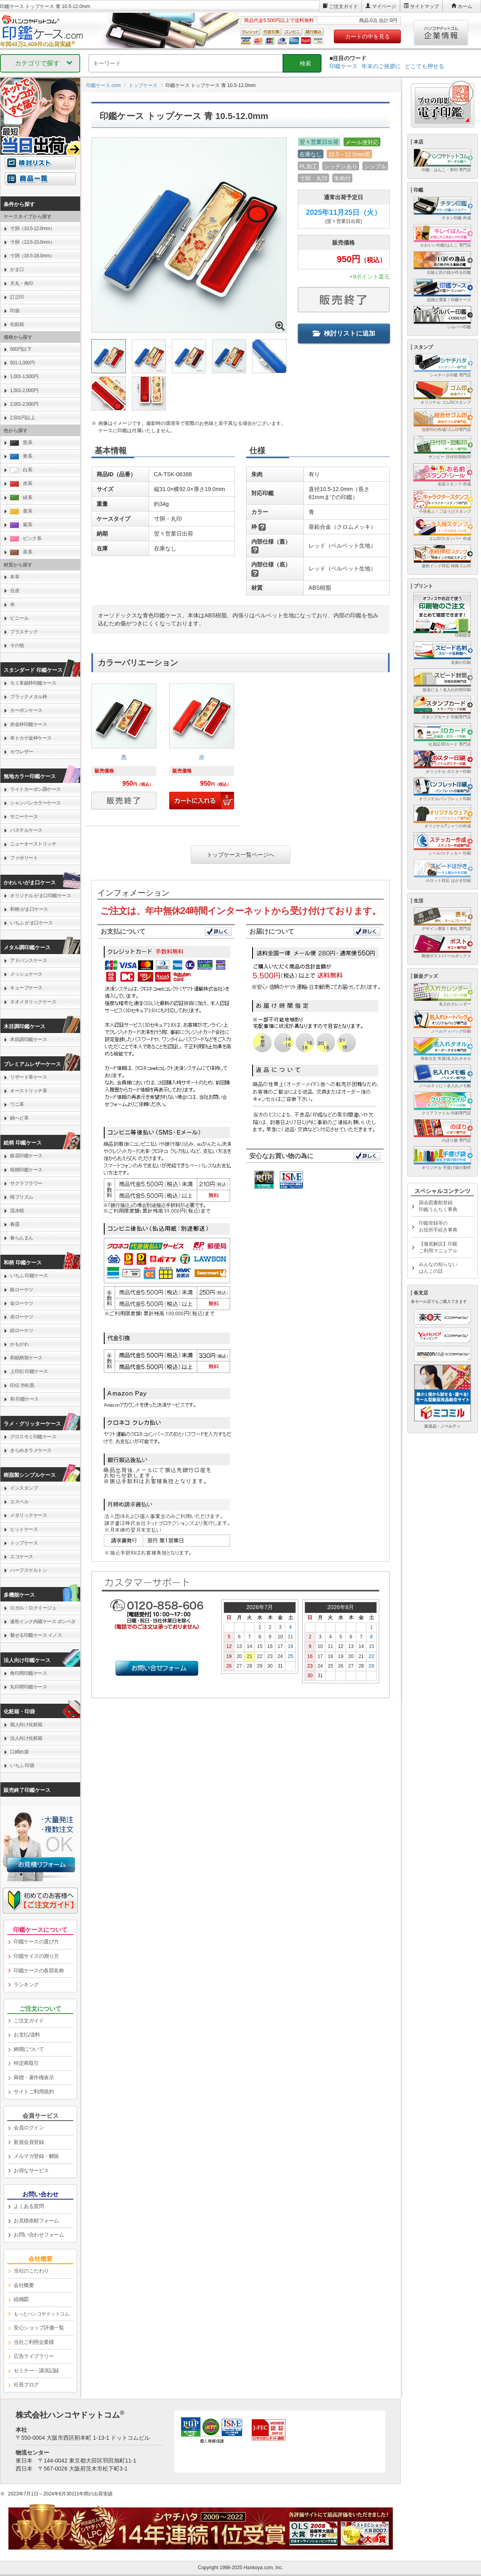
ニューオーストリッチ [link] (33, 844)
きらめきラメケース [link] (31, 1450)
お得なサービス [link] (31, 2171)
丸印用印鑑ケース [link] (28, 1687)
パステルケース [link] (26, 830)
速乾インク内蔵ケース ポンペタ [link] (43, 1621)
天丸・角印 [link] (21, 283)
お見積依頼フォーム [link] (36, 2221)
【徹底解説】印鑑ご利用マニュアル (438, 1247)
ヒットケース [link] (24, 1529)
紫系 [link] (21, 525)
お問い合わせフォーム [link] (39, 2235)
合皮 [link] (14, 590)
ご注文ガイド (343, 6)
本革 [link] (14, 577)
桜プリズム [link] (21, 1197)
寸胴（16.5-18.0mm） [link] (32, 256)
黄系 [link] (21, 511)
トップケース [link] (24, 1543)
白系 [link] (21, 470)
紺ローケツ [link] (21, 1330)
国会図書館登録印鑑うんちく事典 (438, 1206)
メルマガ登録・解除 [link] (36, 2156)
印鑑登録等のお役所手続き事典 (438, 1226)
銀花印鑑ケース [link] (26, 1156)
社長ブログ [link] (26, 2385)
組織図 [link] (21, 2299)
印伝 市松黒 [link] (22, 1385)
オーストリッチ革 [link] (28, 1091)
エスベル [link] (19, 1501)
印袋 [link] (14, 310)
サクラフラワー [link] (26, 1183)
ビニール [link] (19, 618)
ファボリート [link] (24, 858)
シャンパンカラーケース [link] (35, 803)
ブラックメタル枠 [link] (28, 697)
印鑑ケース (343, 66)
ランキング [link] (26, 1985)
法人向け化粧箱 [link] (26, 1738)
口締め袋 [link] (19, 1752)
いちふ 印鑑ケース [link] (29, 1275)
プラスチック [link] (24, 632)
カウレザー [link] (21, 751)
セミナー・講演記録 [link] (36, 2371)
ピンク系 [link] (25, 539)
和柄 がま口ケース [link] (29, 909)
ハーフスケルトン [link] (28, 1570)
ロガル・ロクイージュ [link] (33, 1608)
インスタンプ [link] (24, 1488)
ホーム (465, 6)
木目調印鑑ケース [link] (28, 1039)
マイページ (384, 6)
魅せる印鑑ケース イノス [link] (36, 1635)
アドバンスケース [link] (28, 960)
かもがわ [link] (19, 1344)
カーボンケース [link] (26, 710)
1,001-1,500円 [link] (24, 376)
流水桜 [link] (17, 1210)
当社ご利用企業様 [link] (34, 2342)
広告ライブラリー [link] (34, 2356)
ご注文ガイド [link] (29, 2021)
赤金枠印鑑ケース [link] (28, 724)
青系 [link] (21, 456)
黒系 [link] (21, 443)
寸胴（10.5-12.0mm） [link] (32, 228)
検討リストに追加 (344, 333)
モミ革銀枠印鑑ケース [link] (33, 683)
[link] (123, 749)
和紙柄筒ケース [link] (26, 1358)
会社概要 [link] (24, 2285)
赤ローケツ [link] (21, 1317)
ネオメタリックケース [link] (33, 1002)
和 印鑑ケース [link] (24, 1399)
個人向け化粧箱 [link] (26, 1724)
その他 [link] (17, 645)
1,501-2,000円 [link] (24, 390)
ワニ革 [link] (17, 1104)
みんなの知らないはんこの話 (438, 1268)
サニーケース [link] (24, 816)
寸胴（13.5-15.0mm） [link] (32, 242)
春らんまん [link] (21, 1238)
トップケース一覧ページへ (240, 854)
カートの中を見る (367, 36)
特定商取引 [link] (26, 2063)
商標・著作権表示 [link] (34, 2078)
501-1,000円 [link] (22, 363)
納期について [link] (29, 2049)
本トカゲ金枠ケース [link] (31, 738)
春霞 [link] (14, 1224)
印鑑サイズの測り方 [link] (36, 1956)
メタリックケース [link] (28, 1515)
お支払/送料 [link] (27, 2035)
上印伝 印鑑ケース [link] (29, 1371)
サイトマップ (424, 6)
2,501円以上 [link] (22, 418)
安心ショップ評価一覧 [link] (39, 2328)
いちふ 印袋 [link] (22, 1765)
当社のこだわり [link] (31, 2271)
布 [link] (12, 604)
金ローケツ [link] (21, 1303)
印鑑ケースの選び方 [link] (36, 1942)
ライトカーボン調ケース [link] (35, 789)
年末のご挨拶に (381, 66)
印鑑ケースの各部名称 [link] (39, 1970)
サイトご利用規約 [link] (34, 2092)
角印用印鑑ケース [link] (28, 1673)
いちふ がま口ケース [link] (31, 923)
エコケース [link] (21, 1556)
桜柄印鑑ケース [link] (26, 1170)
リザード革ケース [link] (28, 1077)
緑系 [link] (21, 498)
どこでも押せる (424, 66)
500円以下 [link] (20, 349)
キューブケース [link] (26, 988)
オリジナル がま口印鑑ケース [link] (40, 895)
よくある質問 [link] (29, 2206)
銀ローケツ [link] (21, 1289)
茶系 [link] (21, 552)
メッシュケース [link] (26, 974)
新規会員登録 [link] (29, 2142)
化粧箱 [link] (17, 324)
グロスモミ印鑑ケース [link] (33, 1437)
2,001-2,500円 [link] (24, 404)
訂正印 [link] (17, 297)
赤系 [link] (21, 484)
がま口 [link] (17, 269)
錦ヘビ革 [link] (19, 1118)
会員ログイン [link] (29, 2128)
